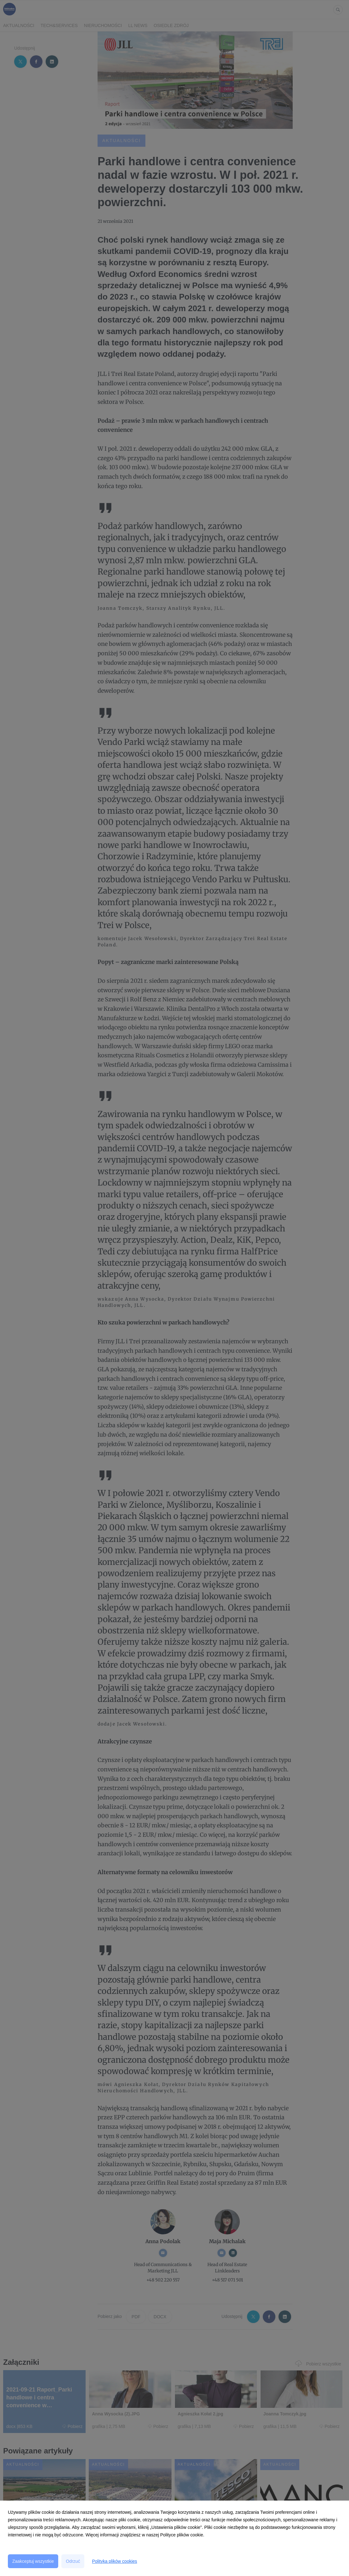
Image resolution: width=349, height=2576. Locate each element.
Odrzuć (73, 2561)
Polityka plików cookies (114, 2561)
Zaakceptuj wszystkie (33, 2561)
